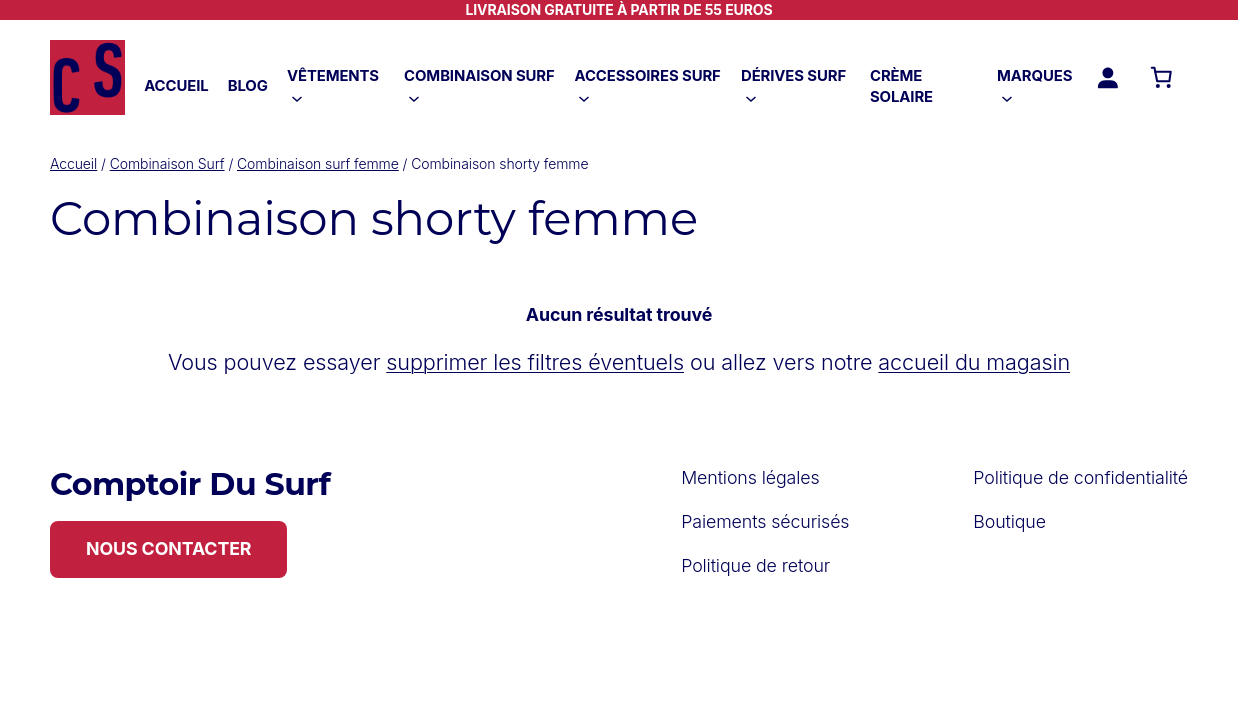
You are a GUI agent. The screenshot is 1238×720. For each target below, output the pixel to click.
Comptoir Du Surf (190, 483)
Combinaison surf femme (318, 163)
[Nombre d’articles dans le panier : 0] (1161, 77)
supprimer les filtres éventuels (535, 362)
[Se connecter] (1107, 77)
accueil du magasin (974, 362)
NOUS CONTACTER (168, 548)
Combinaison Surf (167, 163)
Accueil (73, 163)
